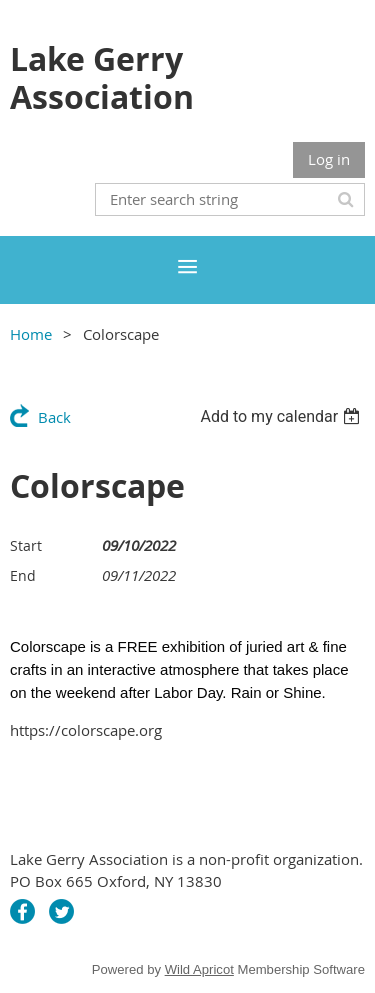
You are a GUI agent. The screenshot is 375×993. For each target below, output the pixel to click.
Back (54, 417)
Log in (329, 159)
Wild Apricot (199, 969)
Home (31, 334)
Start (26, 545)
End (23, 575)
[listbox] (282, 416)
